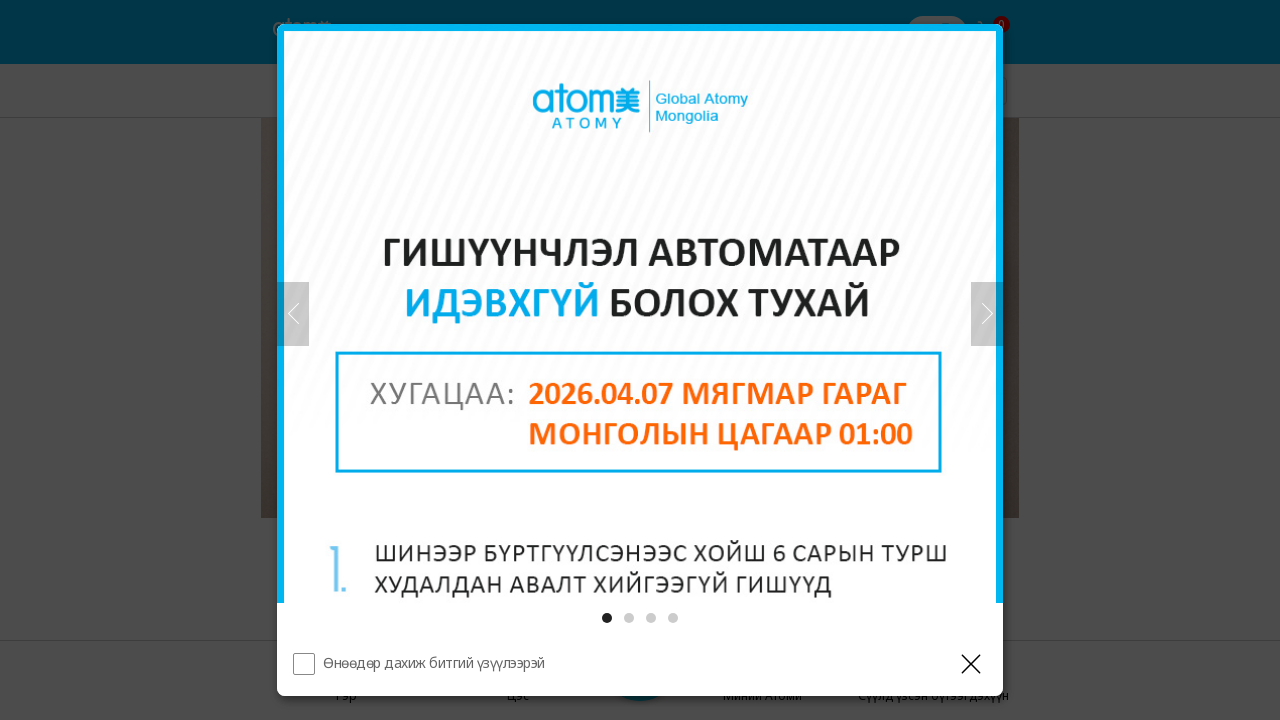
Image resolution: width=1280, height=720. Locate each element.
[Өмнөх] (293, 314)
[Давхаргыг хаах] (971, 664)
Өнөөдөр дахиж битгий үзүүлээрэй (434, 662)
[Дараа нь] (987, 314)
